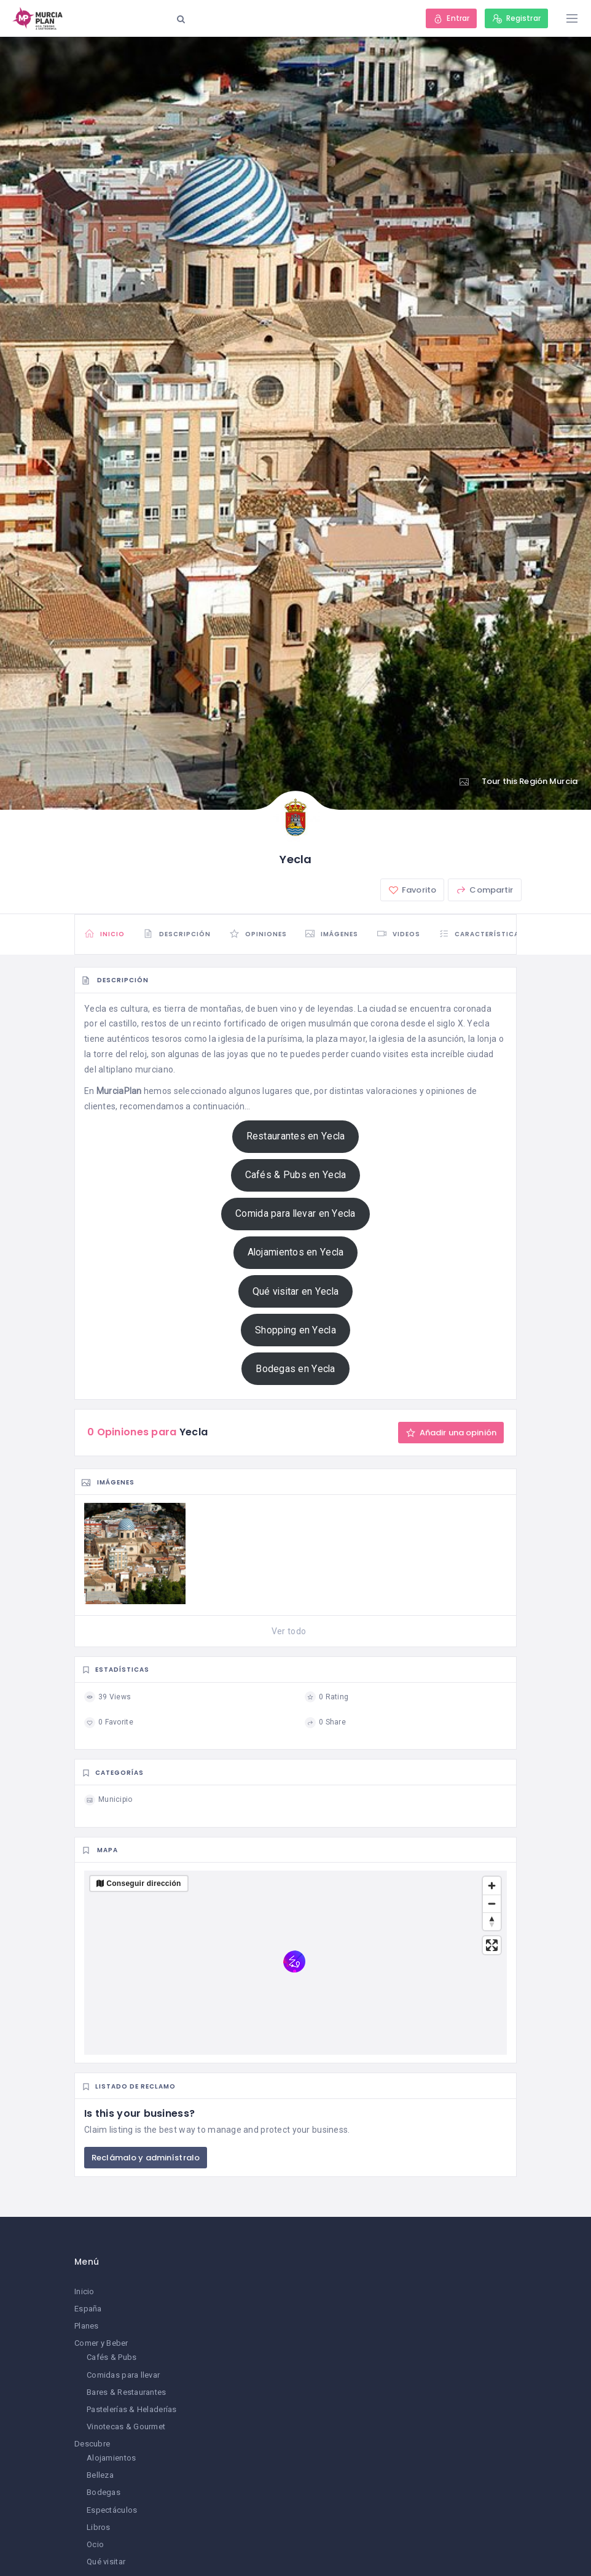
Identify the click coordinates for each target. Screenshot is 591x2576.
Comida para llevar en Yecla (295, 1213)
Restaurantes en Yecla (295, 1136)
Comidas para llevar (123, 2375)
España (88, 2308)
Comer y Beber (101, 2343)
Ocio (95, 2544)
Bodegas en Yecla (295, 1369)
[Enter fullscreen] (492, 1945)
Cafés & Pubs (111, 2357)
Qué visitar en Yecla (295, 1291)
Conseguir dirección (143, 1883)
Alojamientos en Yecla (296, 1252)
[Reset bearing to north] (492, 1921)
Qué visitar (106, 2561)
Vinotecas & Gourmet (126, 2426)
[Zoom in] (492, 1886)
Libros (99, 2527)
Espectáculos (112, 2510)
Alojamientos (111, 2457)
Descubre (92, 2443)
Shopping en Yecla (295, 1330)
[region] (295, 1963)
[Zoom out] (492, 1903)
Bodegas (103, 2492)
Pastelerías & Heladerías (132, 2409)
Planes (86, 2325)
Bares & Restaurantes (126, 2392)
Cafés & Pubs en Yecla (295, 1175)
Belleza (100, 2475)
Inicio (84, 2291)
